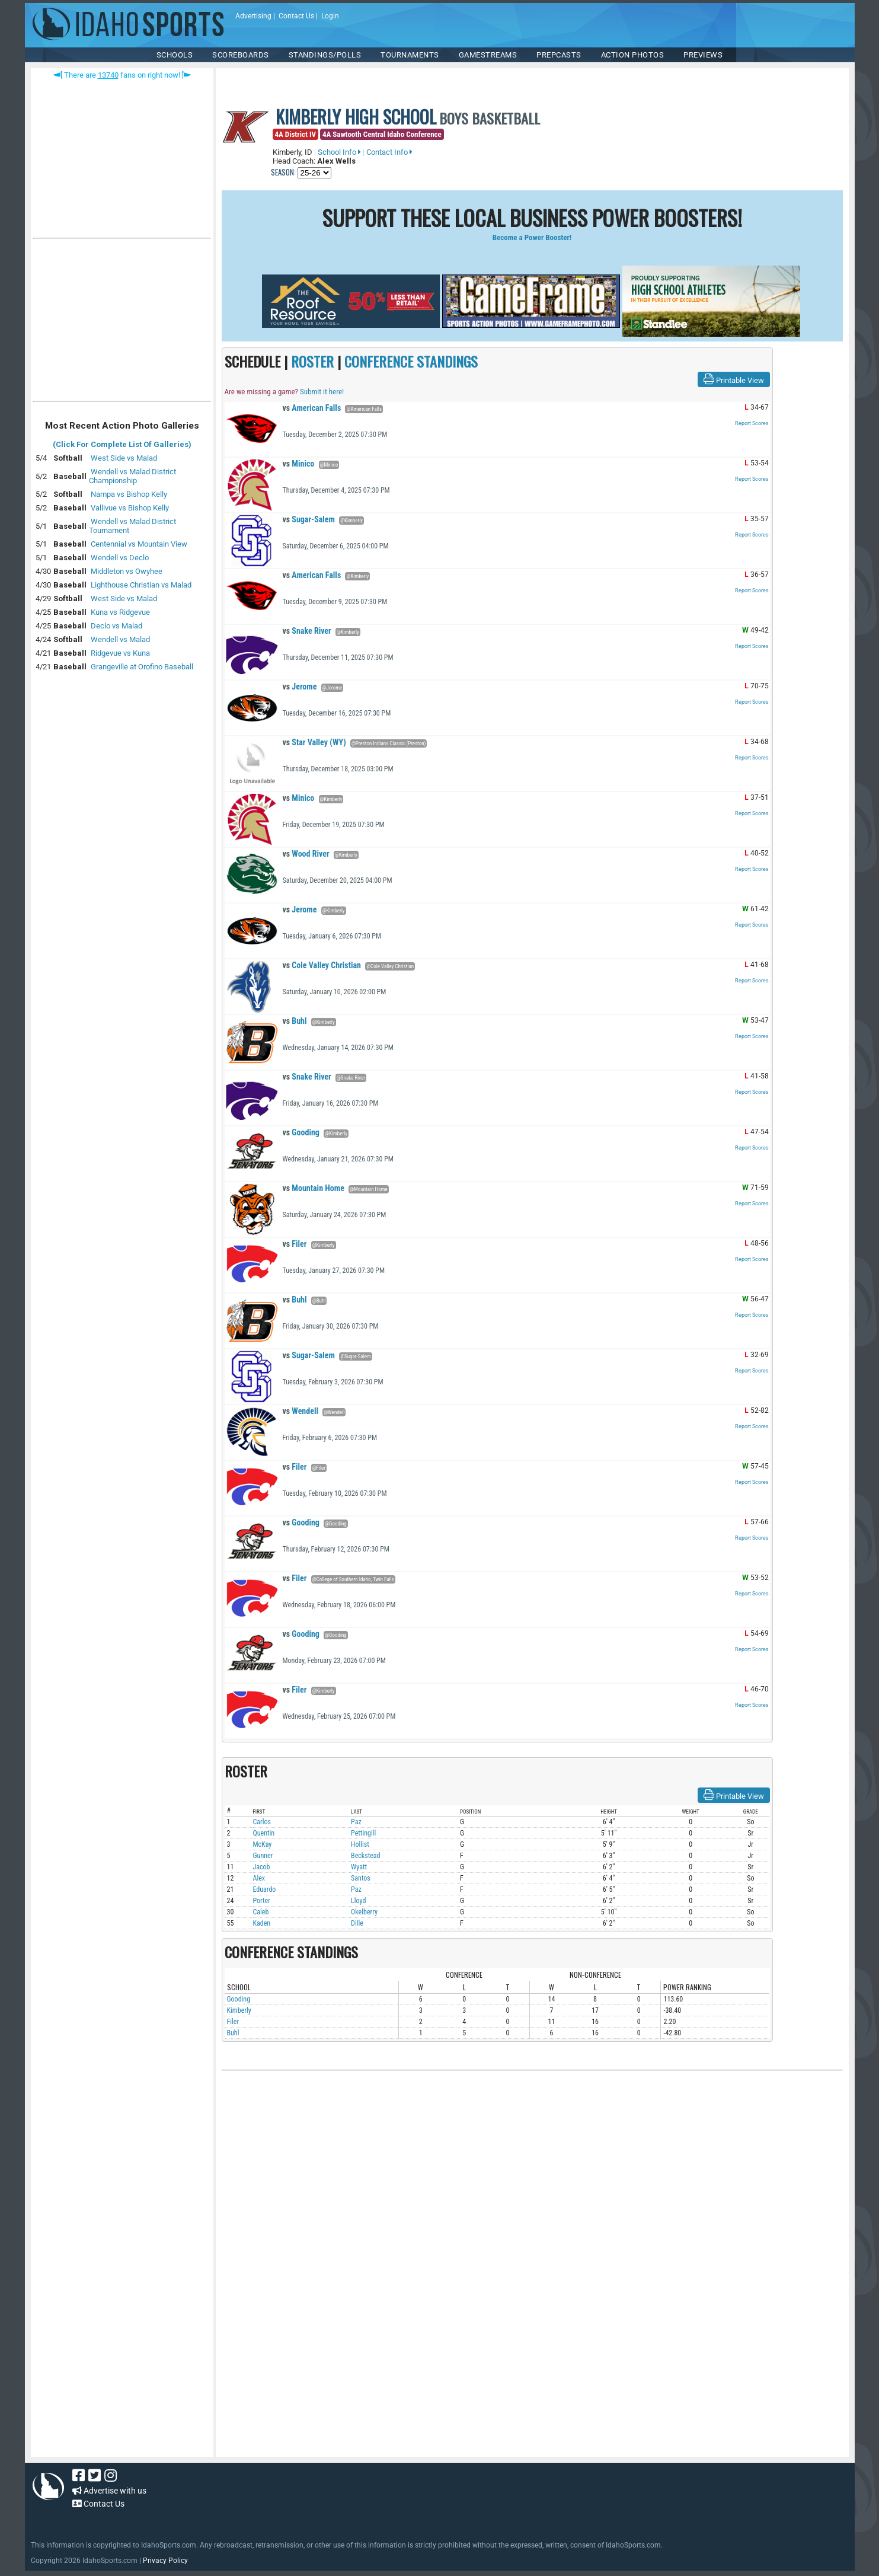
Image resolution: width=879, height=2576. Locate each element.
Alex (259, 1878)
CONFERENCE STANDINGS (411, 361)
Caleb (261, 1912)
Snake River (307, 631)
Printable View (734, 379)
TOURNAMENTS (410, 54)
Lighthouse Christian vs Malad (141, 584)
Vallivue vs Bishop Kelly (130, 507)
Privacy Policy (165, 2560)
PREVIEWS (703, 54)
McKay (262, 1844)
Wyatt (359, 1867)
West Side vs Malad (124, 458)
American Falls (312, 408)
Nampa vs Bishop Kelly (129, 494)
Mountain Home (313, 1188)
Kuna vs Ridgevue (120, 612)
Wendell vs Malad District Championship (132, 476)
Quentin (264, 1833)
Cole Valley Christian (322, 965)
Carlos (262, 1822)
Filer (295, 1244)
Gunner (263, 1856)
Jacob (261, 1867)
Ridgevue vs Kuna (120, 653)
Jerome (300, 686)
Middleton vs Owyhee (126, 571)
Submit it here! (322, 391)
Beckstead (365, 1856)
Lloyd (358, 1901)
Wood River (306, 853)
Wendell (300, 1411)
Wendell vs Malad (120, 639)
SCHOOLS (174, 54)
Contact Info (389, 152)
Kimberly (239, 2010)
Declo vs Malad (116, 625)
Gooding (301, 1132)
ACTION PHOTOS (632, 54)
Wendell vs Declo (120, 557)
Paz (356, 1822)
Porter (261, 1901)
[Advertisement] (122, 322)
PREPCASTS (558, 54)
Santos (360, 1878)
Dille (357, 1923)
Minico (299, 463)
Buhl (295, 1021)
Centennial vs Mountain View (139, 544)
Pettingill (363, 1833)
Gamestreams (488, 54)
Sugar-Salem (309, 519)
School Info (339, 152)
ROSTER (312, 361)
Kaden (262, 1923)
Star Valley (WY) (314, 742)
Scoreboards (240, 54)
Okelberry (364, 1912)
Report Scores (752, 423)
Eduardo (264, 1889)
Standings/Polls (325, 54)
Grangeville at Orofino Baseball (142, 666)
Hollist (360, 1844)
